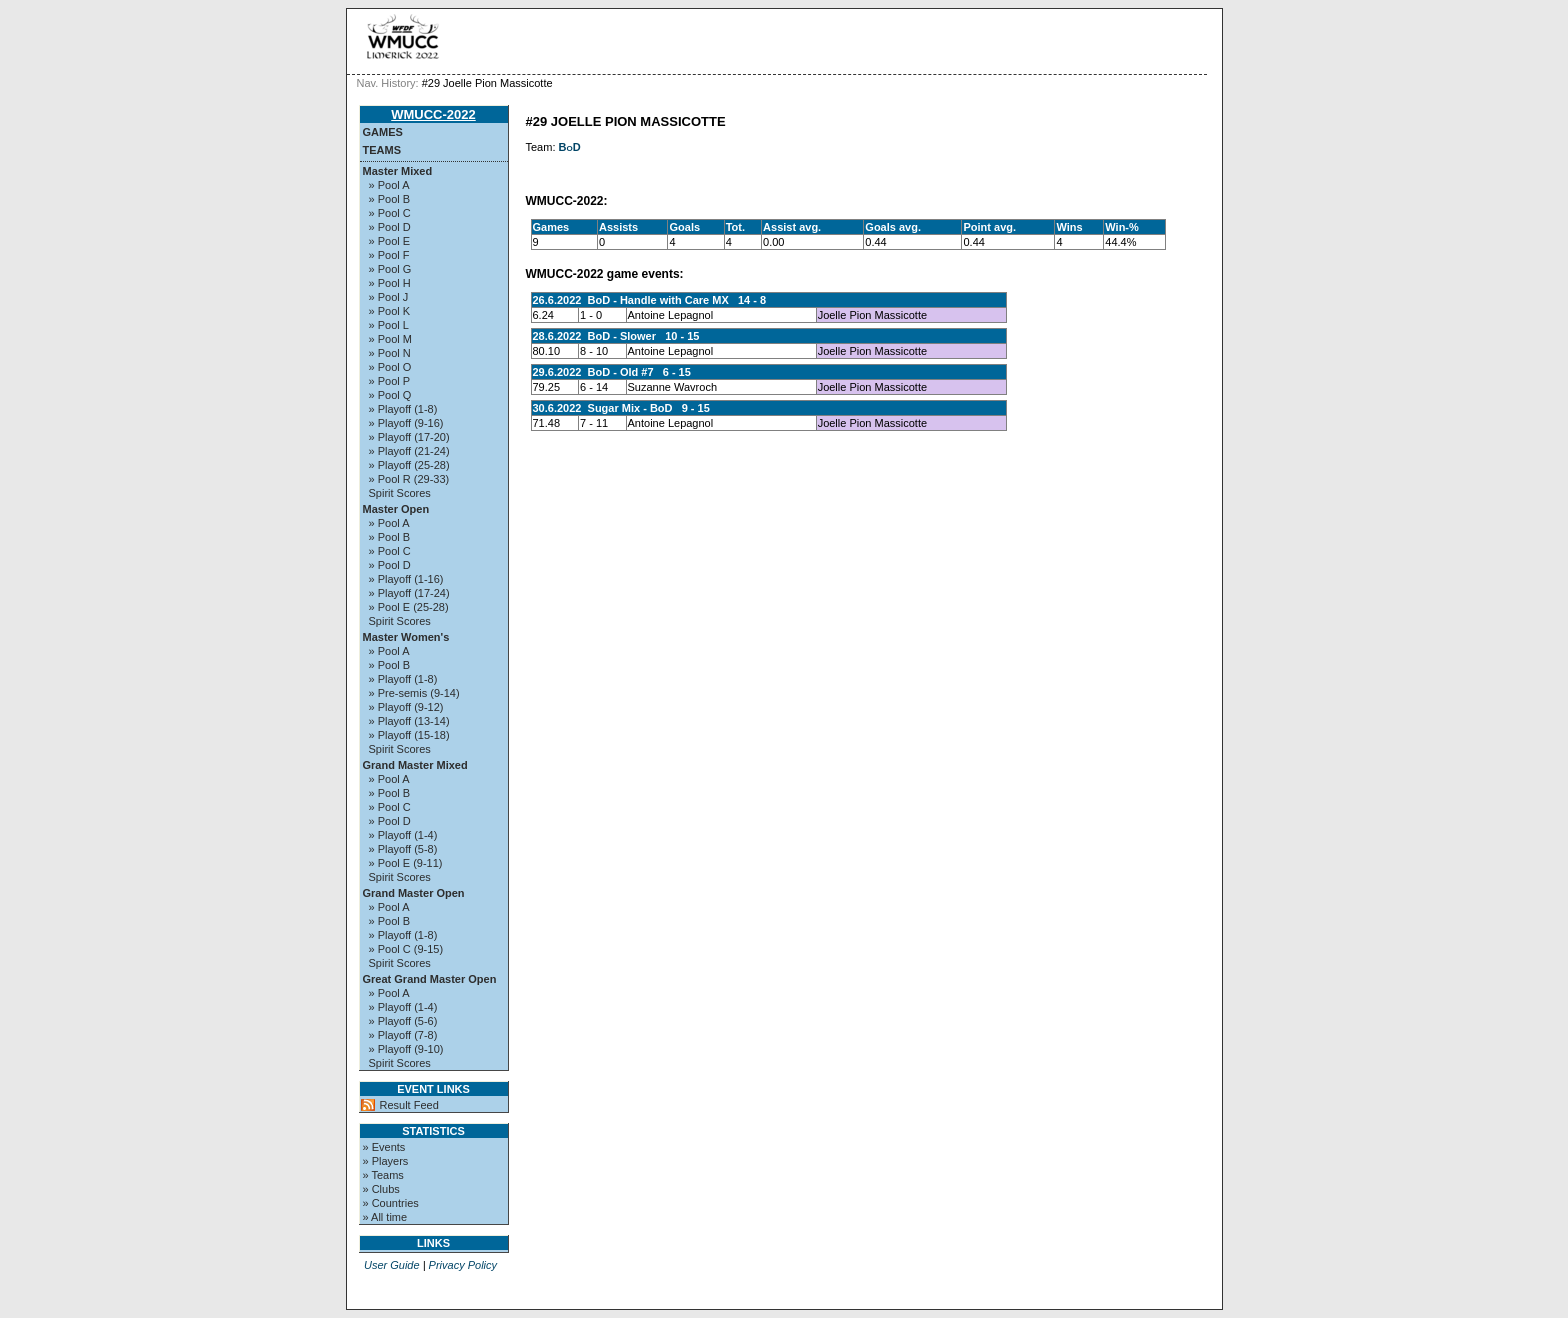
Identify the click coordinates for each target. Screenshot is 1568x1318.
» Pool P (390, 381)
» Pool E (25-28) (409, 607)
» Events (384, 1147)
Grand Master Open (414, 893)
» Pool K (390, 311)
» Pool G (390, 269)
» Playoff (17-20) (409, 437)
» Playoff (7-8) (403, 1035)
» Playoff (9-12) (406, 707)
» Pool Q (390, 395)
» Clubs (381, 1189)
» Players (386, 1161)
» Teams (383, 1175)
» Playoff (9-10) (406, 1049)
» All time (385, 1217)
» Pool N (390, 353)
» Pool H (390, 283)
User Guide (392, 1265)
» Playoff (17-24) (409, 593)
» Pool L (389, 325)
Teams (382, 150)
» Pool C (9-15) (406, 949)
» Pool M (390, 339)
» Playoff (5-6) (403, 1021)
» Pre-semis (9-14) (414, 693)
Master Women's (406, 637)
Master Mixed (398, 171)
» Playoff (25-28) (409, 465)
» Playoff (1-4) (403, 835)
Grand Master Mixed (415, 765)
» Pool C (390, 213)
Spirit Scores (400, 493)
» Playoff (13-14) (409, 721)
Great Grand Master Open (430, 979)
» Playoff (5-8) (403, 849)
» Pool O (390, 367)
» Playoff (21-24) (409, 451)
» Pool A (389, 185)
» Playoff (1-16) (406, 579)
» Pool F (389, 255)
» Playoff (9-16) (406, 423)
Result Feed (409, 1105)
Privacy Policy (463, 1265)
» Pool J (389, 297)
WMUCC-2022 (433, 114)
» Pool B (390, 199)
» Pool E (390, 241)
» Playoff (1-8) (403, 409)
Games (383, 132)
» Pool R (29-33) (409, 479)
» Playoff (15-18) (409, 735)
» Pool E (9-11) (406, 863)
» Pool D (390, 227)
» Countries (391, 1203)
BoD (570, 147)
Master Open (396, 509)
